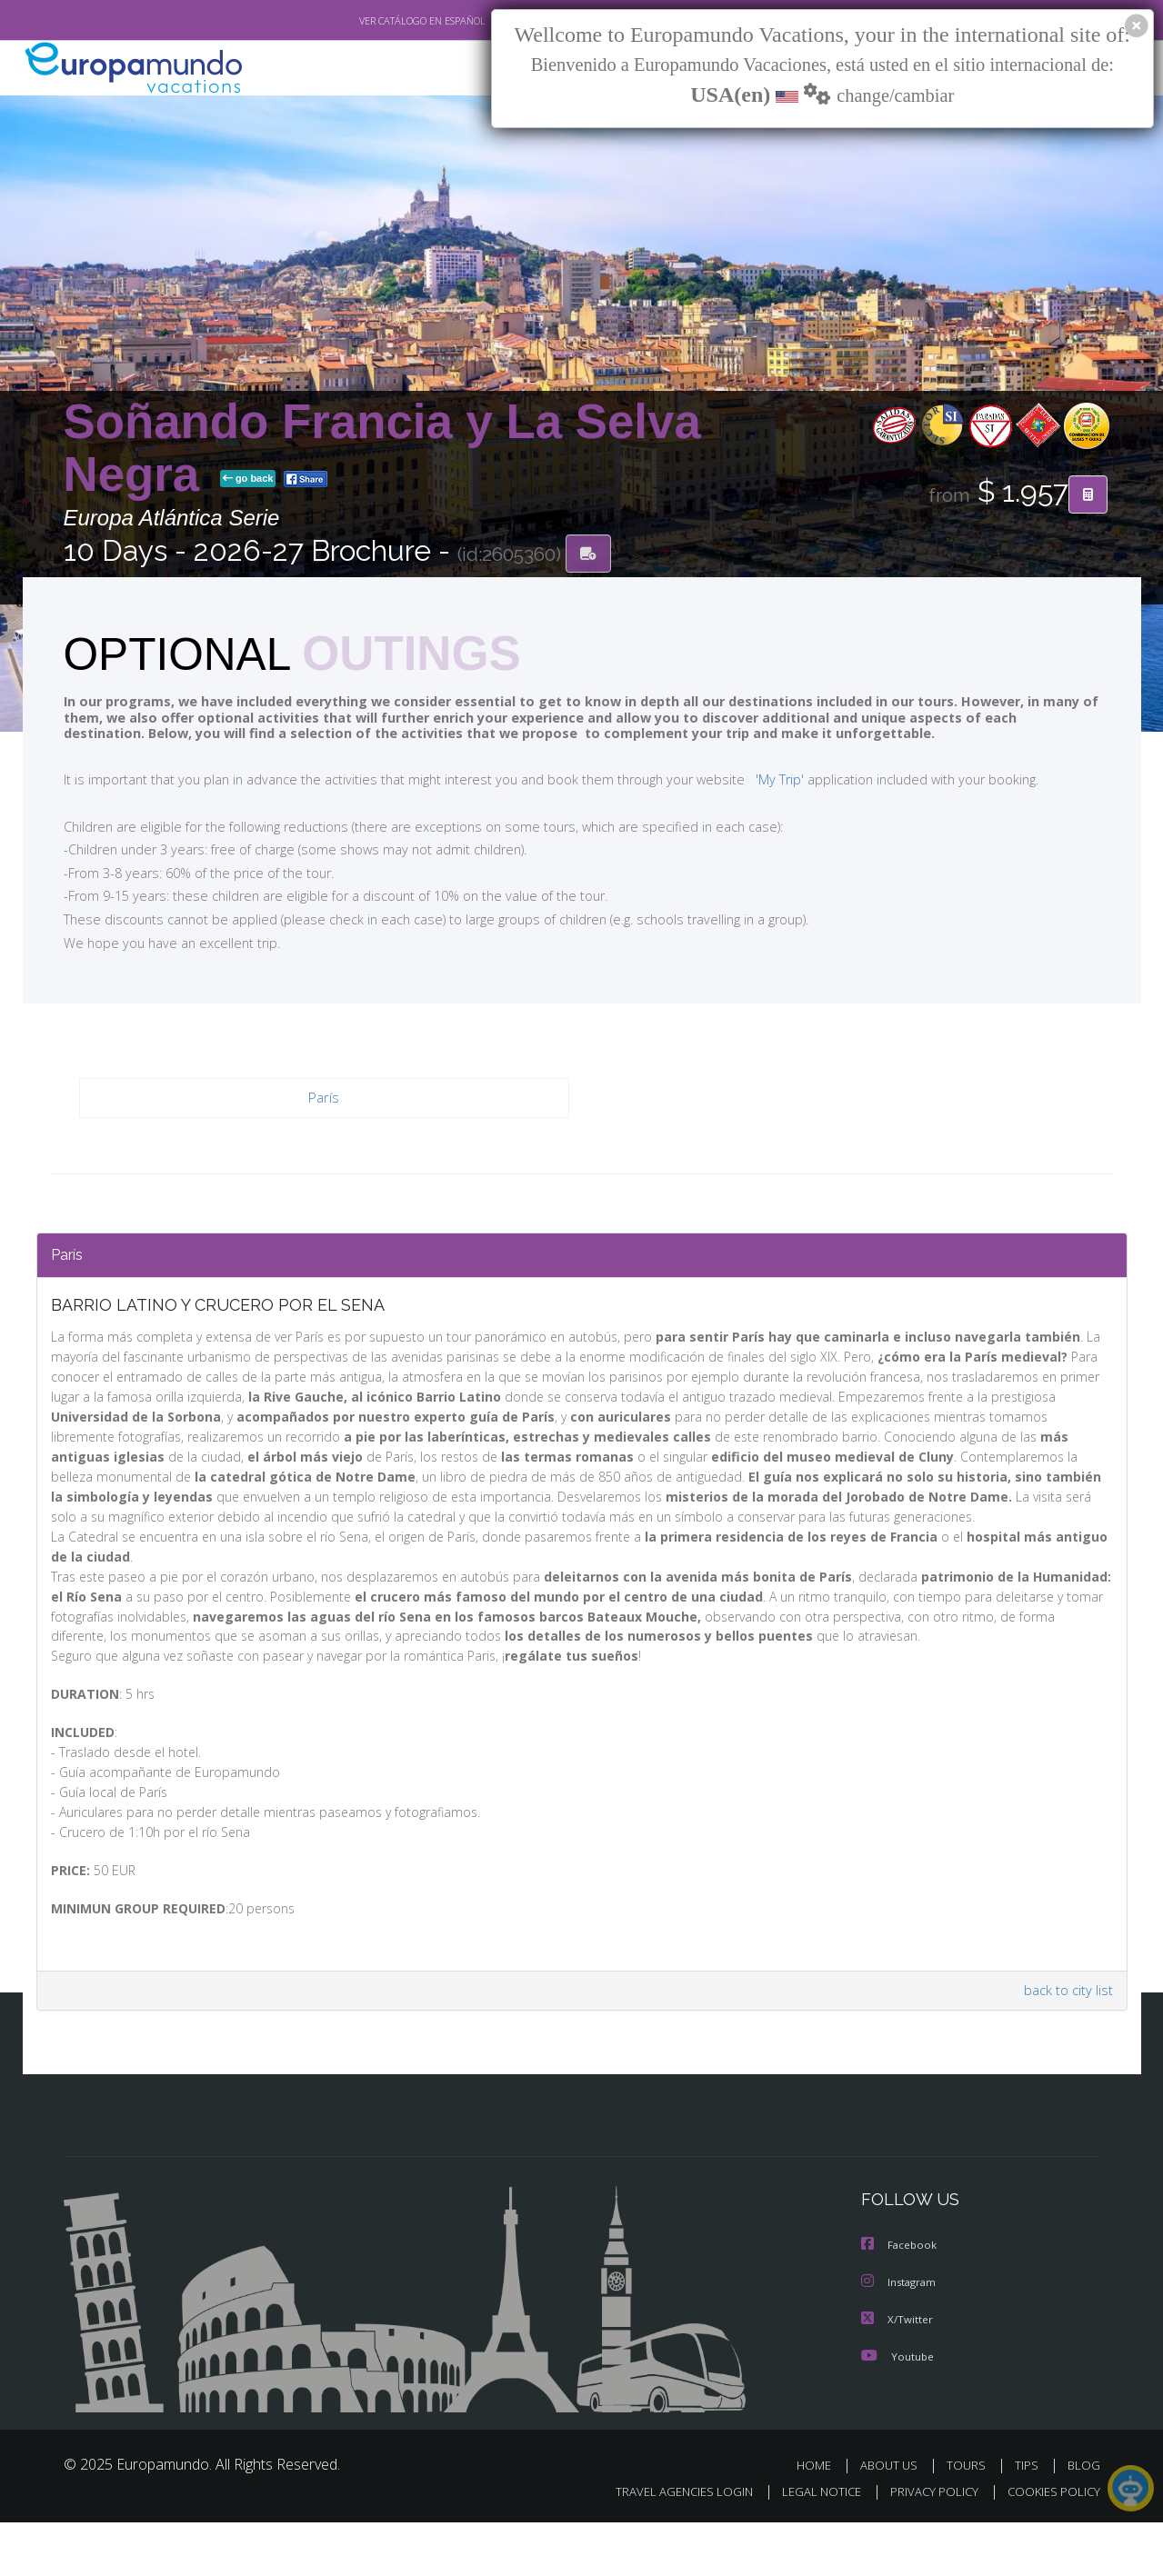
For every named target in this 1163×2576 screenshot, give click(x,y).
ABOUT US (894, 2519)
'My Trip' (745, 780)
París (324, 1099)
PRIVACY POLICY (925, 2545)
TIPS (1029, 2519)
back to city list (1065, 2046)
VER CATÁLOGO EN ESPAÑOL (379, 20)
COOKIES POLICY (1049, 2545)
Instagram (900, 2337)
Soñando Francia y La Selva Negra (382, 448)
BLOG (1083, 2519)
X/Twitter (897, 2374)
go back (248, 479)
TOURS (969, 2519)
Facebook (900, 2301)
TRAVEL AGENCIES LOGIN (666, 2545)
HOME (820, 2519)
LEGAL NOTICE (808, 2545)
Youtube (897, 2410)
